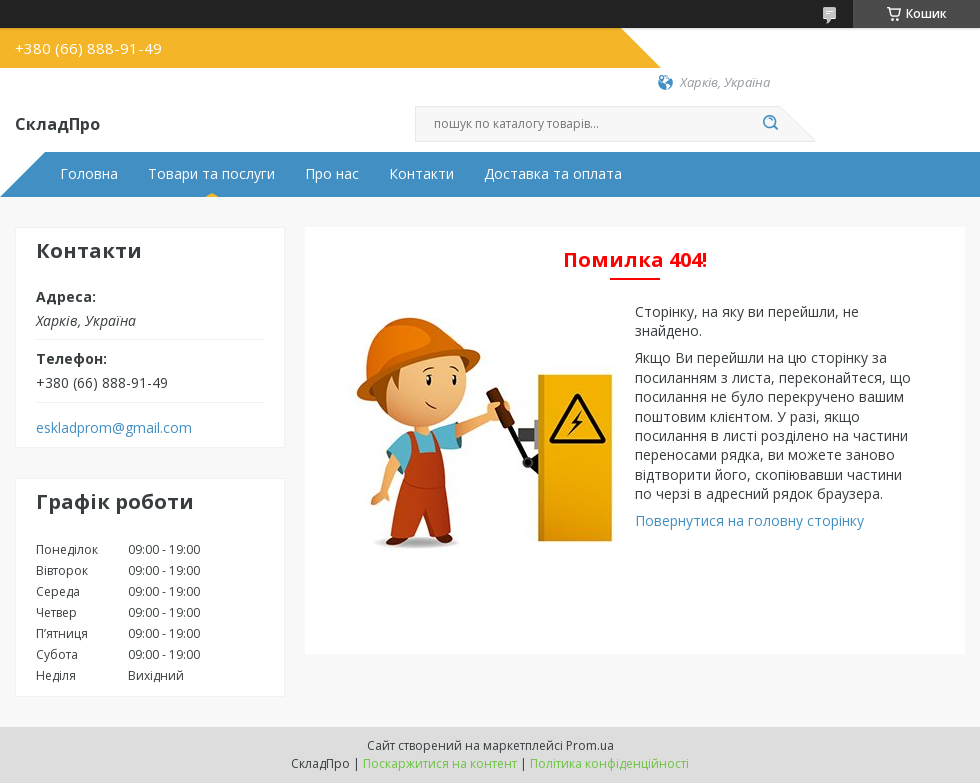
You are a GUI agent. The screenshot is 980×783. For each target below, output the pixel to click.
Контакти (421, 174)
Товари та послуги (211, 174)
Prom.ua (590, 745)
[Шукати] (770, 124)
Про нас (332, 174)
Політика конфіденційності (609, 763)
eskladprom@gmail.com (114, 428)
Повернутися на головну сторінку (749, 520)
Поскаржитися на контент (440, 763)
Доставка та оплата (553, 174)
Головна (89, 174)
